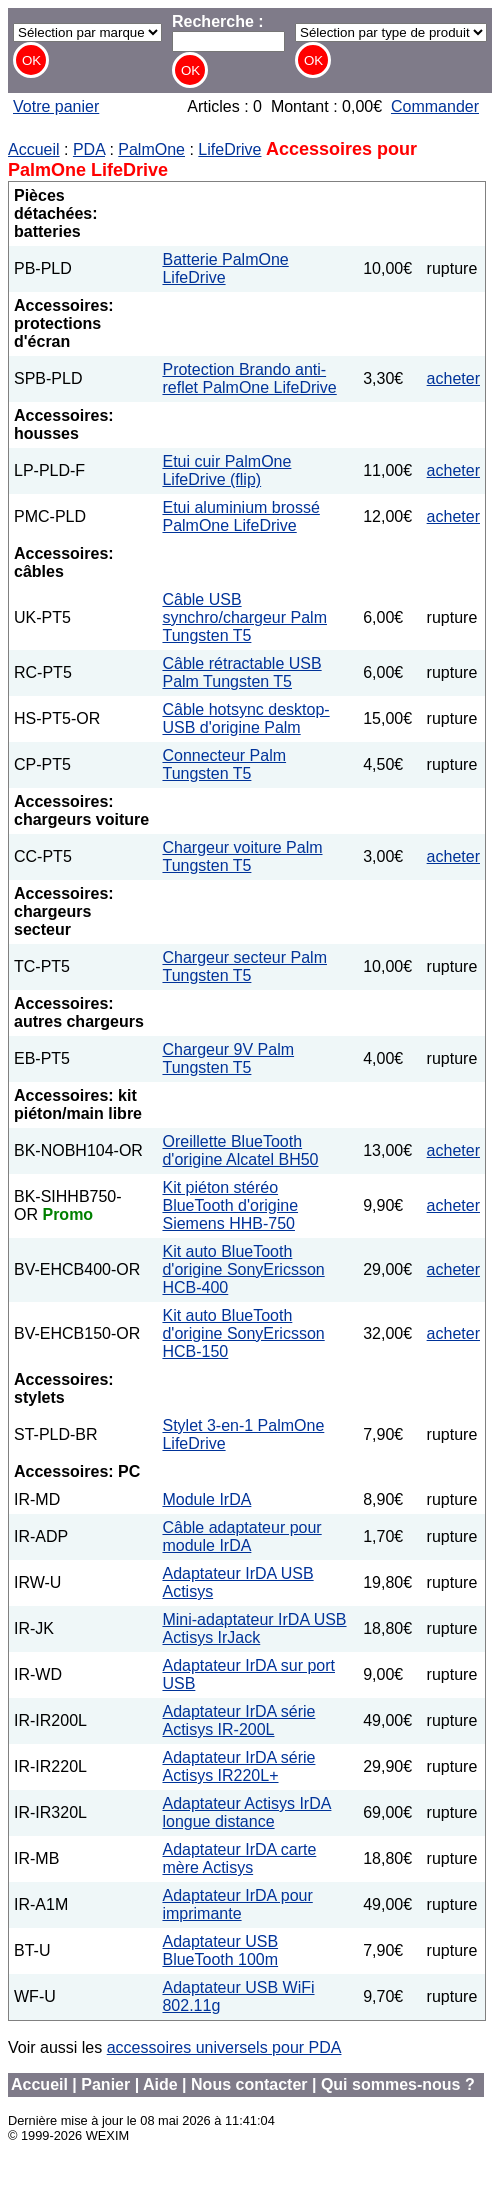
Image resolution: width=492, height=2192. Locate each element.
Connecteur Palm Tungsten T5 (224, 764)
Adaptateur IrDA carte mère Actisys (239, 1858)
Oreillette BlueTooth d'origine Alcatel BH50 (240, 1150)
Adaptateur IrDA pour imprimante (237, 1904)
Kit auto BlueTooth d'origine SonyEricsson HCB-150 (243, 1333)
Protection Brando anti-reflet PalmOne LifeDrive (249, 378)
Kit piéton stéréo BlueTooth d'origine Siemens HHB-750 (230, 1205)
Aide (160, 2084)
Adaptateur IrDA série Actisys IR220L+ (238, 1766)
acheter (453, 378)
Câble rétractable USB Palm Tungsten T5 (241, 672)
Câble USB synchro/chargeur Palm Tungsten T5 (244, 617)
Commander (435, 106)
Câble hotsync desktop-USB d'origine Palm (245, 718)
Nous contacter (249, 2084)
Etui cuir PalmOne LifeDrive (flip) (226, 470)
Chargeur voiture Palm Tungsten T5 (242, 856)
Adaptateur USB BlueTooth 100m (220, 1950)
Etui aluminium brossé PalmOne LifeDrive (240, 516)
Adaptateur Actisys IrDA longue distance (246, 1812)
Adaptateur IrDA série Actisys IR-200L (238, 1720)
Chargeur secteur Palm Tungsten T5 (244, 966)
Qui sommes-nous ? (398, 2084)
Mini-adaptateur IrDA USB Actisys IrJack (254, 1628)
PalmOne (151, 149)
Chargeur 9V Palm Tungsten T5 (228, 1058)
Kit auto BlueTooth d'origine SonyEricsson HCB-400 (243, 1269)
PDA (89, 149)
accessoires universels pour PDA (224, 2047)
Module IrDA (206, 1499)
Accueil (34, 149)
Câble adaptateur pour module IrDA (241, 1536)
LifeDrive (229, 149)
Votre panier (56, 106)
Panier (105, 2084)
